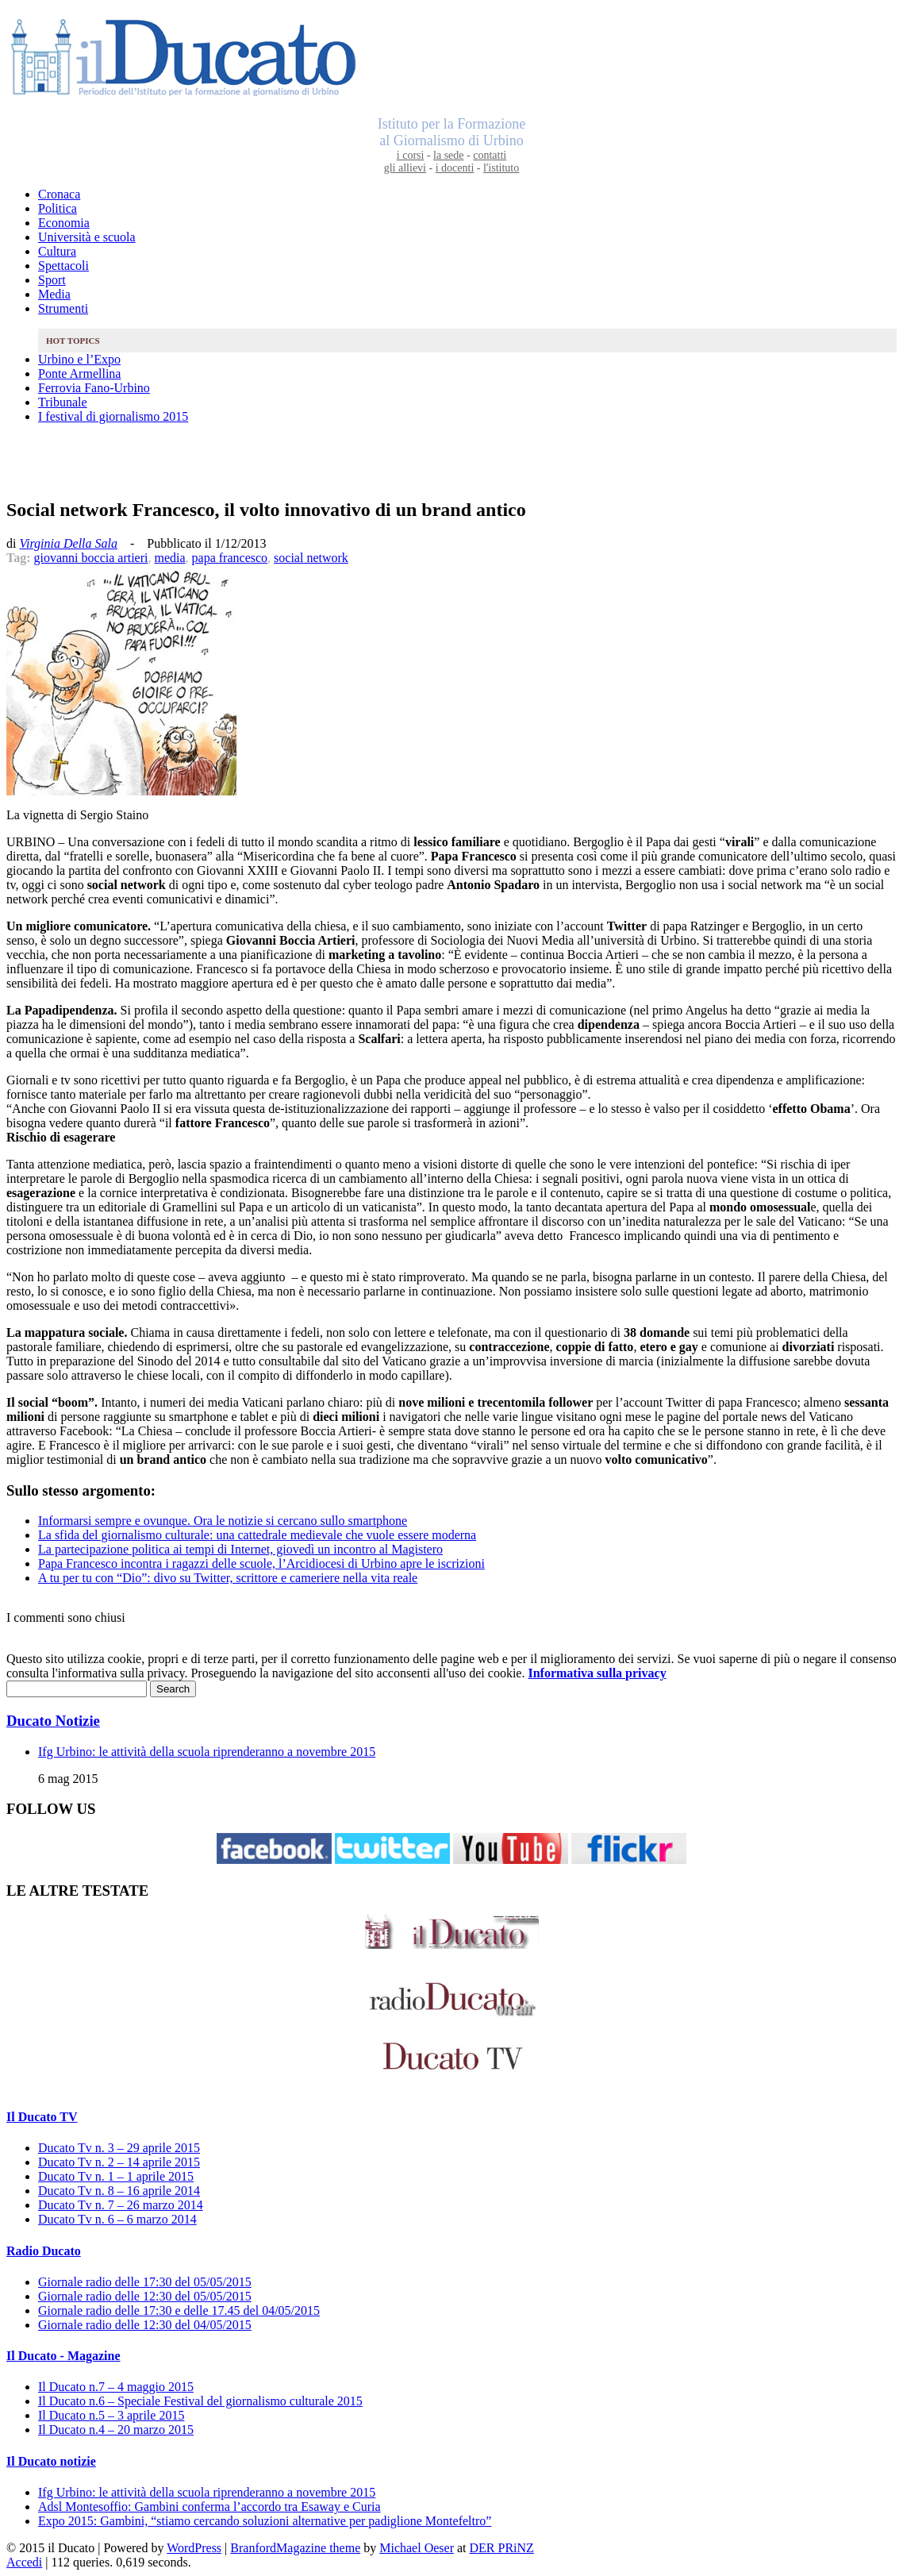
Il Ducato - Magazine (63, 2355)
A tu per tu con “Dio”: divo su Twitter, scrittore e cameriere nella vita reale (227, 1577)
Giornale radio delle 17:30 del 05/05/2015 (145, 2282)
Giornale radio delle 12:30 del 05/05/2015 (145, 2296)
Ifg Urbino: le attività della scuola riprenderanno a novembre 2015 (206, 1751)
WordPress (194, 2548)
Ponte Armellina (79, 373)
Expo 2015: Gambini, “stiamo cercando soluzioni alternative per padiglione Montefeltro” (264, 2521)
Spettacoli (63, 265)
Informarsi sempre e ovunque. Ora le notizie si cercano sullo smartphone (222, 1520)
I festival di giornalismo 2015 (113, 416)
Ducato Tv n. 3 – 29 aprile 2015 (119, 2147)
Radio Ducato (43, 2251)
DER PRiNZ (502, 2548)
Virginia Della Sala (68, 543)
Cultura (57, 251)
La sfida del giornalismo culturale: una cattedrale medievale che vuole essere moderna (257, 1535)
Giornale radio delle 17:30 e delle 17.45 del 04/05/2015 (179, 2310)
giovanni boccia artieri (91, 557)
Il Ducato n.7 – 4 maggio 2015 (116, 2386)
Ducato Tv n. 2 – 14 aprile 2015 (119, 2162)
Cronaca (59, 194)
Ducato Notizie (53, 1720)
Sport (52, 280)
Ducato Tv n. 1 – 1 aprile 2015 (116, 2176)
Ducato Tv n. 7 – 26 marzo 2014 (120, 2205)
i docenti (455, 168)
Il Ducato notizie (51, 2461)
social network (311, 557)
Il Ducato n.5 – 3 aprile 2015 (111, 2415)
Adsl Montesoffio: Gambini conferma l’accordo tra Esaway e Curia (209, 2506)
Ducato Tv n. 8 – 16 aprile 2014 (119, 2190)
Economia (64, 222)
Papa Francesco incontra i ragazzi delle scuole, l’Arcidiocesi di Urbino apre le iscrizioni (261, 1563)
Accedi (24, 2562)
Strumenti (63, 308)
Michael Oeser (416, 2548)
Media (54, 294)
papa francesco (230, 557)
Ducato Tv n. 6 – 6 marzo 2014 (117, 2219)
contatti (489, 155)
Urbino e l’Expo (79, 359)
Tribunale (62, 402)
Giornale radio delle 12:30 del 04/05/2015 (145, 2324)
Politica (57, 208)
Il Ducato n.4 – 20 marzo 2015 (116, 2429)
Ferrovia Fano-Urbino (94, 388)
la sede (448, 155)
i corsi (411, 155)
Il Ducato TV (42, 2117)
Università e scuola (87, 237)
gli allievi (405, 168)
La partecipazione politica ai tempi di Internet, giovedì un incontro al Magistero (240, 1549)
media (169, 557)
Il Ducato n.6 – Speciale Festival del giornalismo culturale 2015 (200, 2401)
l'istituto (501, 168)
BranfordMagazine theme (295, 2548)
